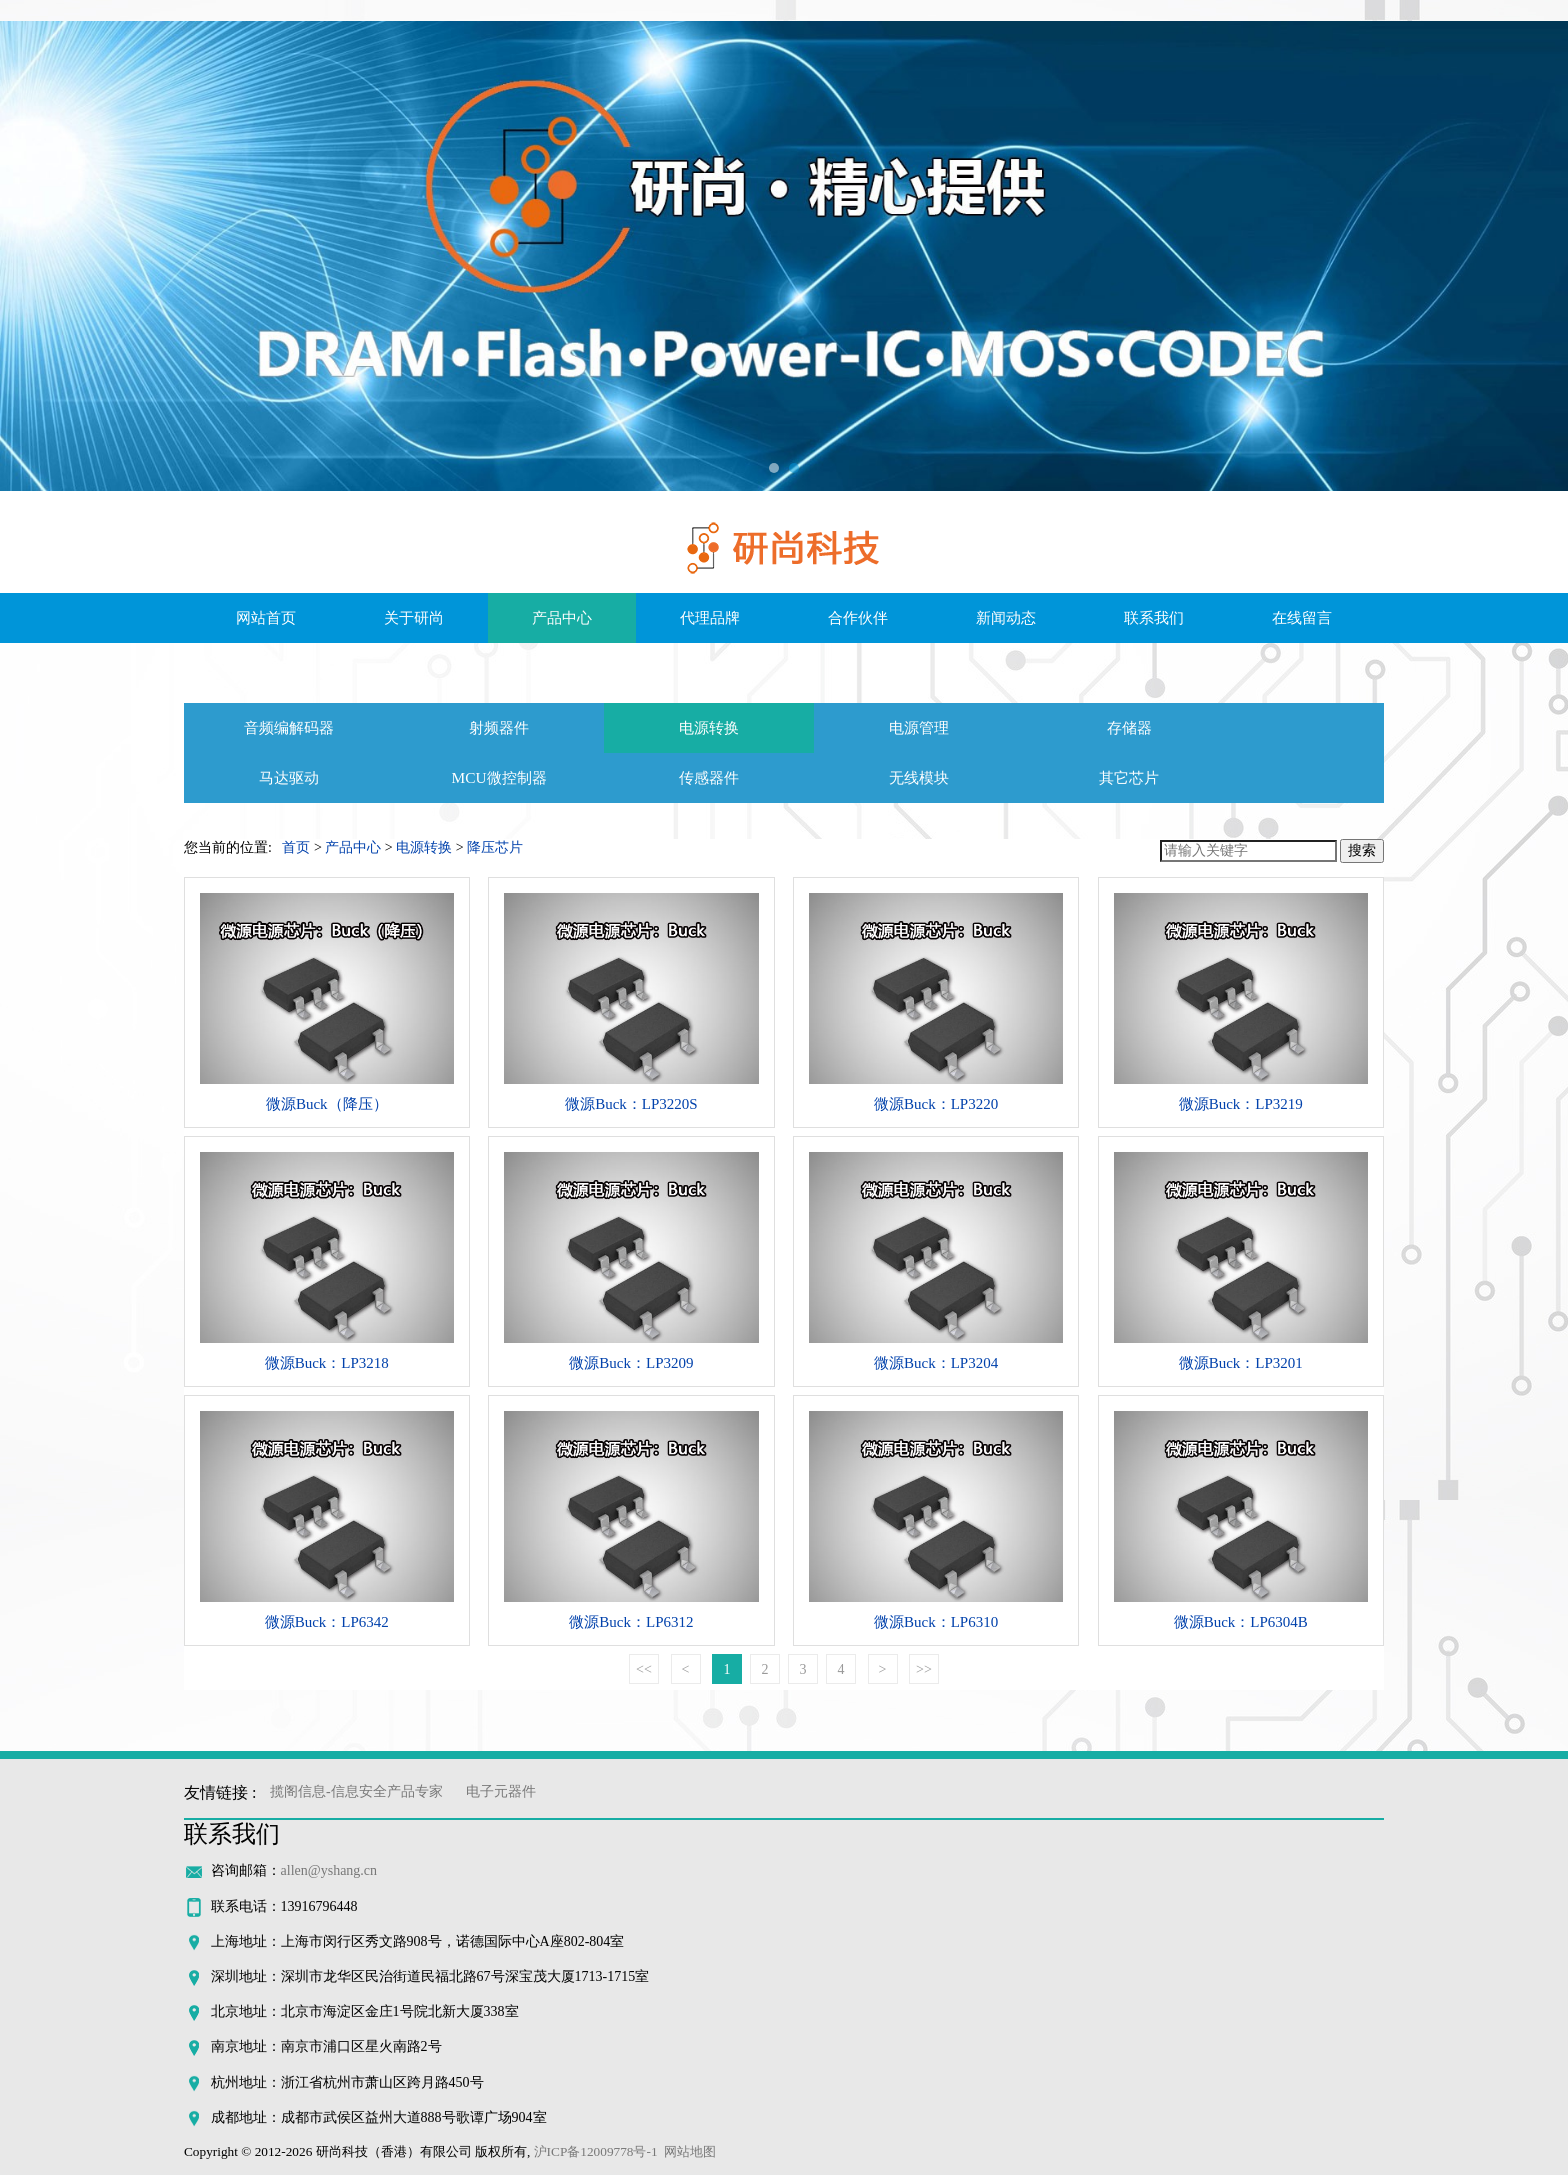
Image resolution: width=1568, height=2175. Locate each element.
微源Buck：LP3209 (631, 1363)
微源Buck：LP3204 (936, 1363)
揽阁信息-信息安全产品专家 (356, 1791)
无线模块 (919, 777)
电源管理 (919, 727)
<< (644, 1669)
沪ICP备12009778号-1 (596, 2151)
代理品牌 (710, 618)
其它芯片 (1129, 777)
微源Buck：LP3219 (1241, 1104)
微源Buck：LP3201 (1241, 1363)
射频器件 (499, 727)
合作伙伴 (858, 618)
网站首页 (266, 618)
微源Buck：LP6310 (936, 1622)
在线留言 (1302, 618)
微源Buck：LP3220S (631, 1104)
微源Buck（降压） (327, 1104)
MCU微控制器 (498, 777)
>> (924, 1669)
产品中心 (562, 618)
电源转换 (709, 727)
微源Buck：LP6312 (631, 1622)
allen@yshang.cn (329, 1870)
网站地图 (690, 2151)
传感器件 (709, 777)
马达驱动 (289, 777)
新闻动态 (1006, 618)
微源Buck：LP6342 (327, 1622)
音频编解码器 (289, 727)
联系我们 (1154, 618)
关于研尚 (414, 618)
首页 (296, 847)
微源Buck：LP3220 (936, 1104)
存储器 (1129, 727)
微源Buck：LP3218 (327, 1363)
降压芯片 (495, 847)
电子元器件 (501, 1791)
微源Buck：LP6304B (1241, 1622)
